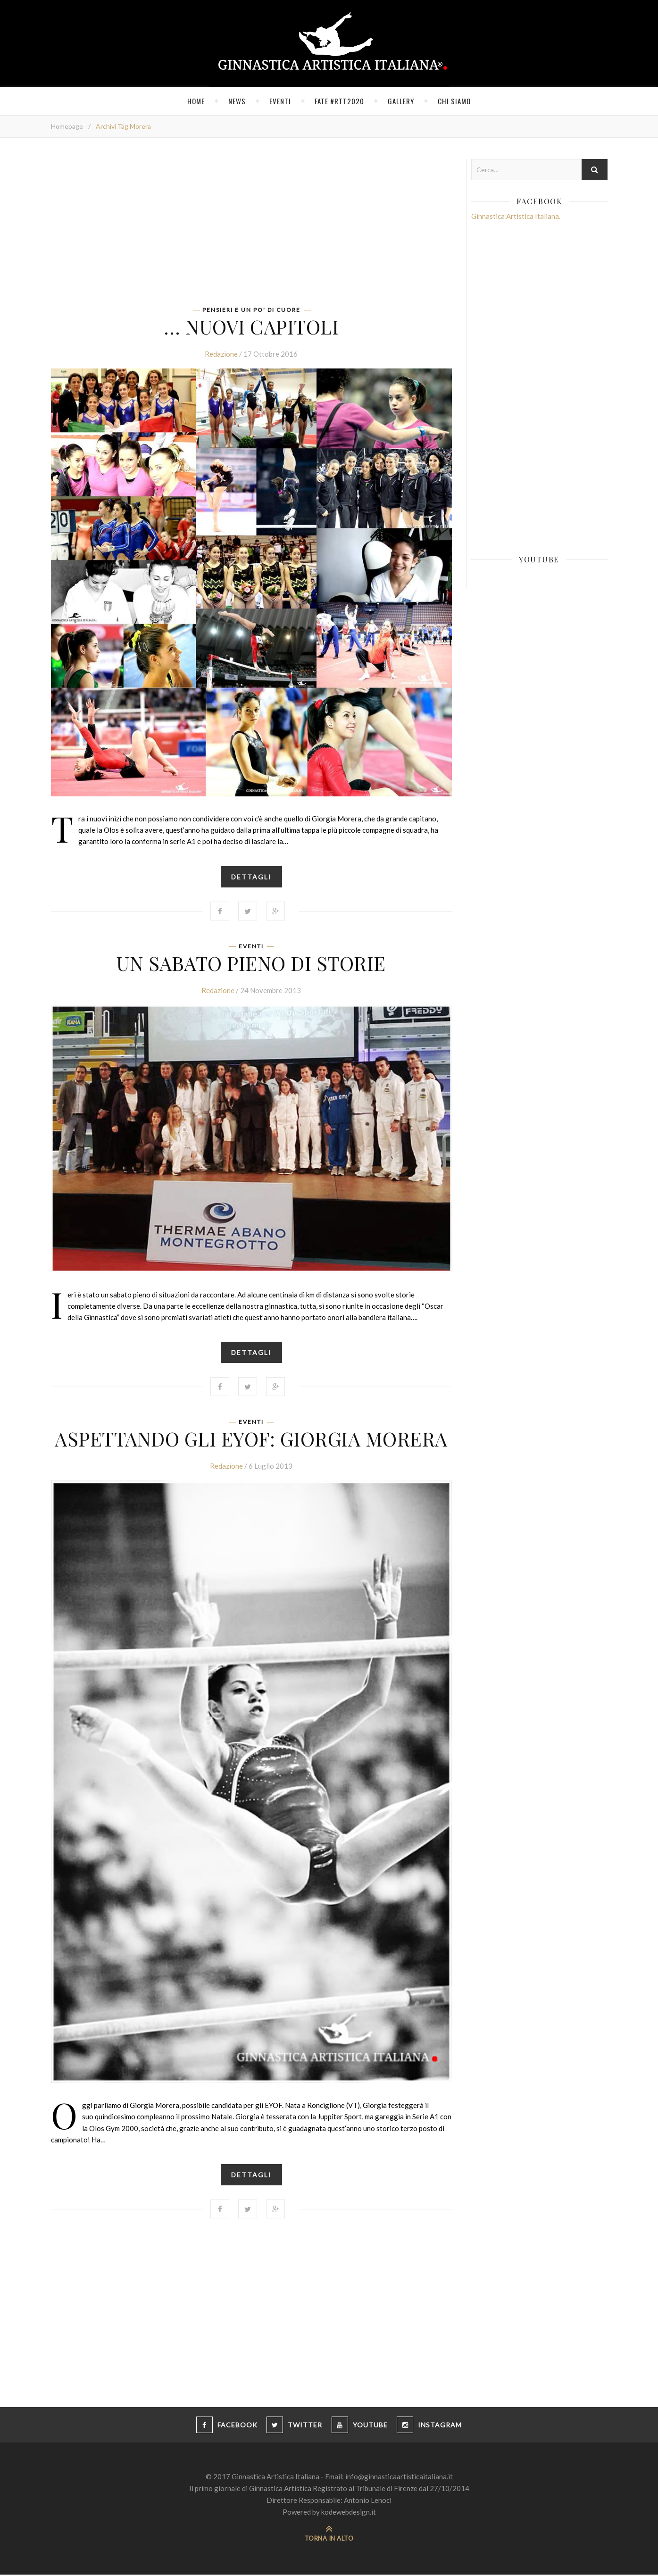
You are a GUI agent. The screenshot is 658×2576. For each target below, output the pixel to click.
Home (196, 101)
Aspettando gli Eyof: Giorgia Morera (251, 1439)
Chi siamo (454, 101)
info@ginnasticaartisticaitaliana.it (399, 2478)
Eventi (280, 101)
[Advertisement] (251, 225)
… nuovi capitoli (251, 326)
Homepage (67, 126)
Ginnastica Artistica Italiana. (515, 216)
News (237, 101)
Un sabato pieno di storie (251, 963)
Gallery (401, 101)
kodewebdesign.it (348, 2513)
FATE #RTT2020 (339, 101)
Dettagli (251, 877)
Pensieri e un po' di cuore (251, 310)
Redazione (221, 354)
